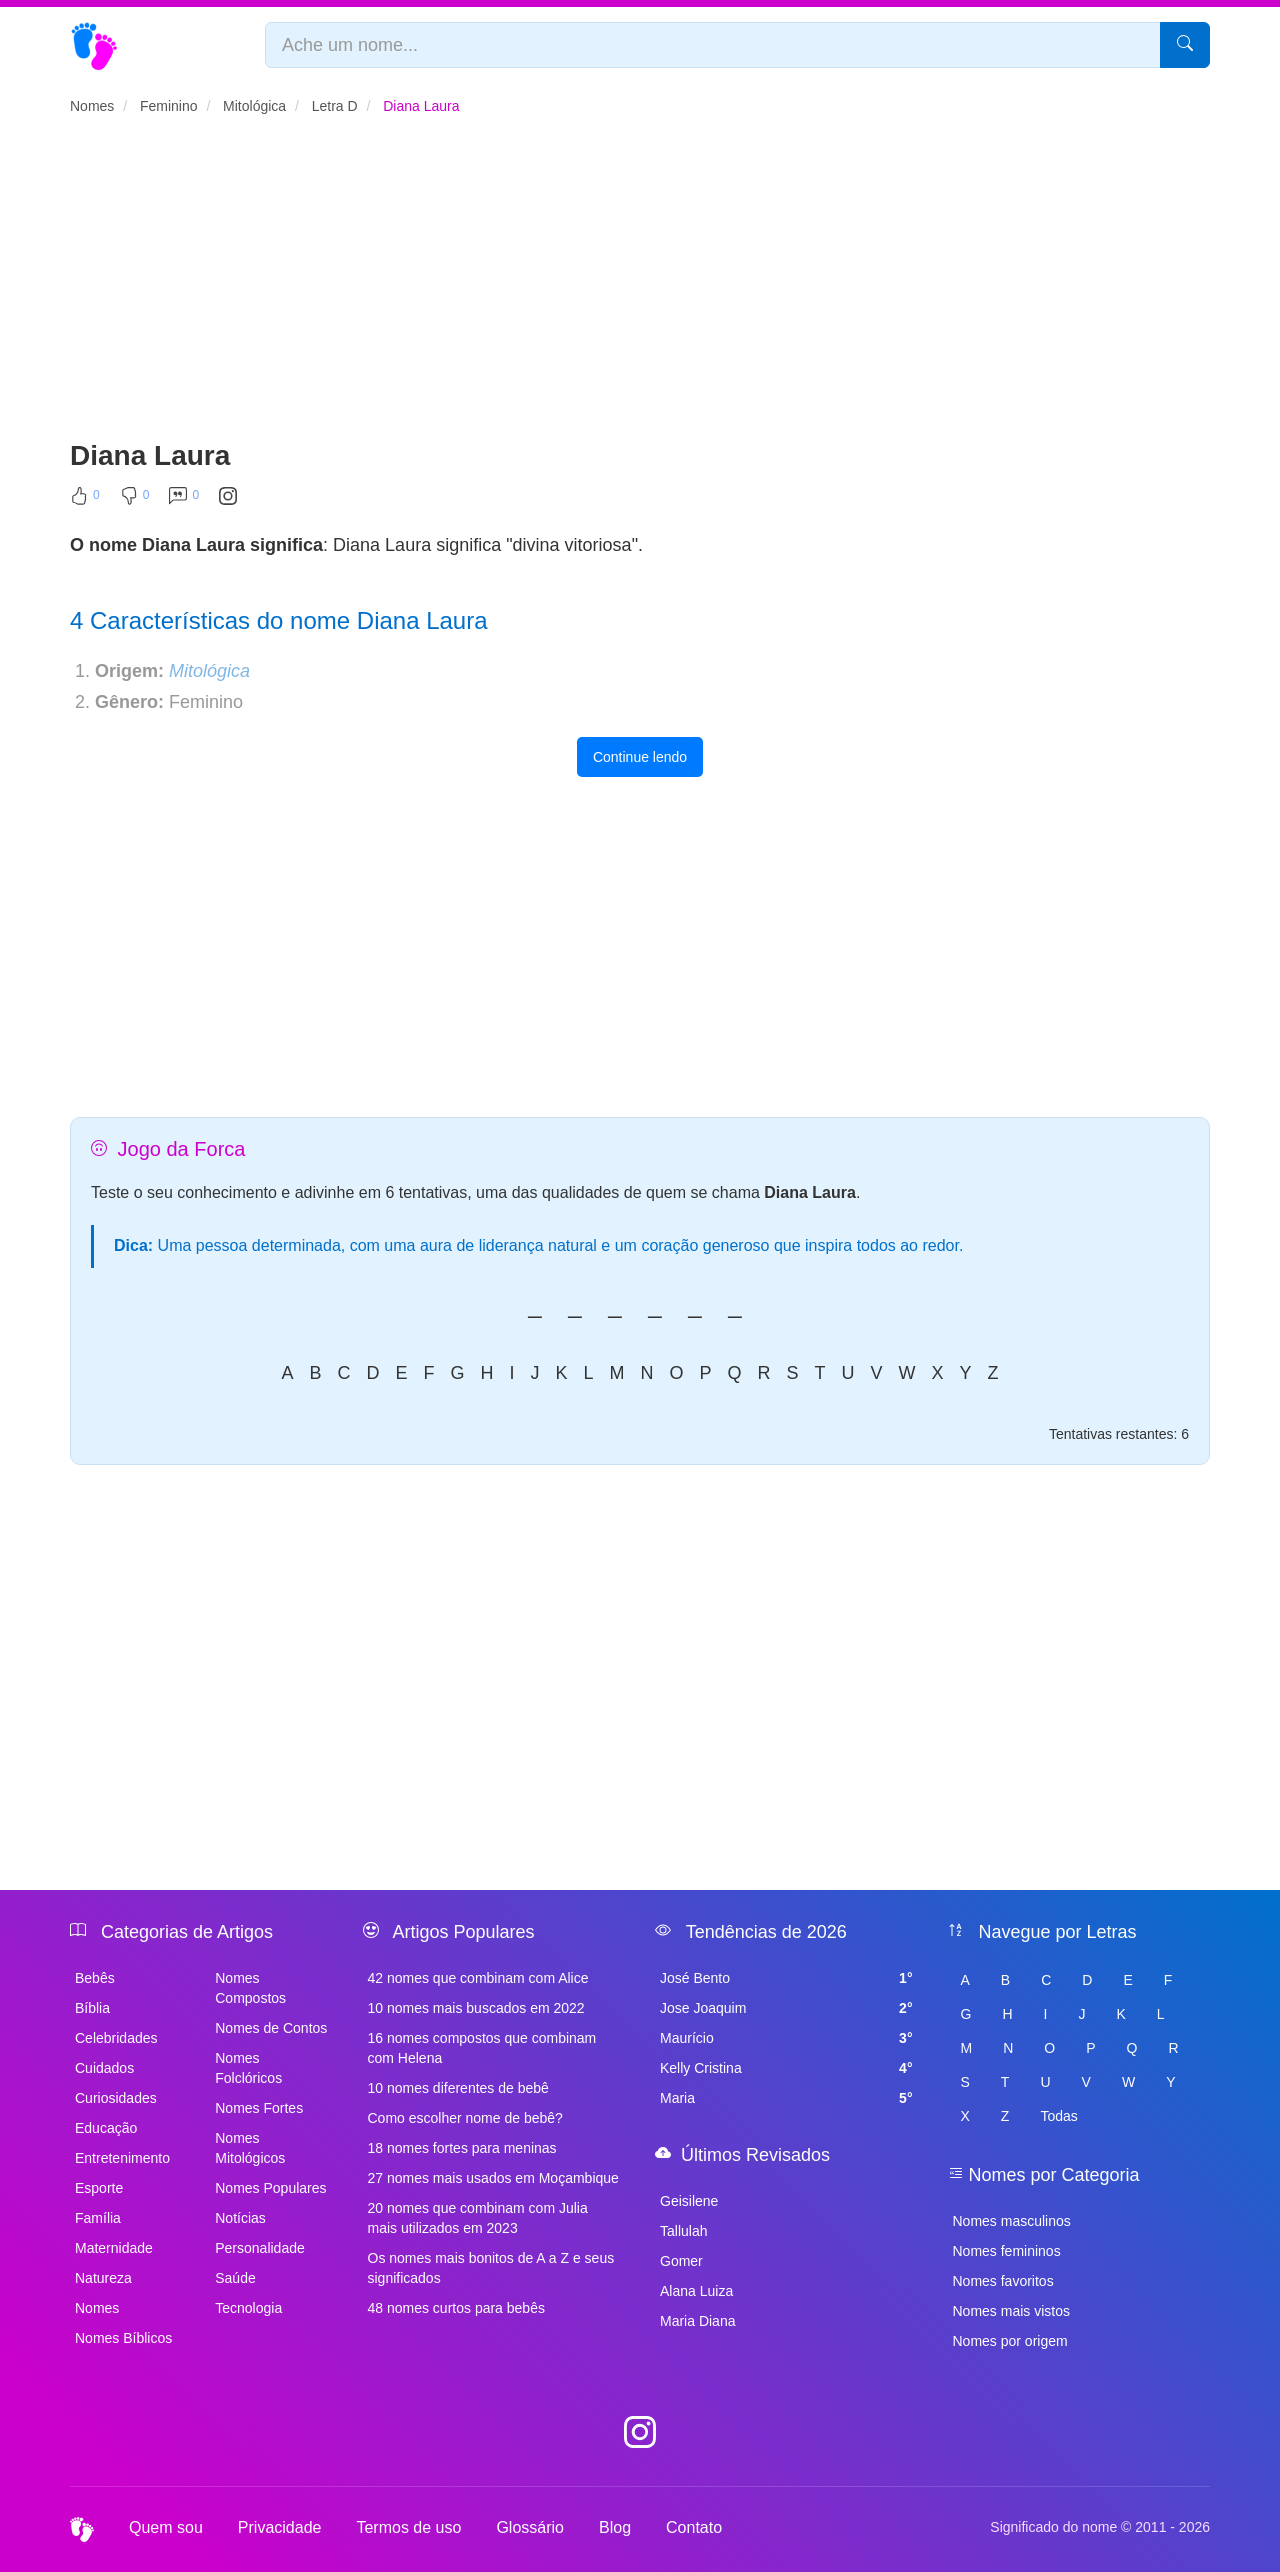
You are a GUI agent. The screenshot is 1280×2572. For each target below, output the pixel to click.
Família (98, 2218)
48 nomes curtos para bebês (456, 2308)
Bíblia (92, 2008)
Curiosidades (116, 2098)
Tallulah (683, 2231)
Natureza (103, 2278)
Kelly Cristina (786, 2068)
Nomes (97, 2308)
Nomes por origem (1010, 2341)
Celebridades (116, 2038)
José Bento (786, 1978)
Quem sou (166, 2527)
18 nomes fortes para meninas (462, 2148)
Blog (615, 2527)
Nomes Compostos (250, 1988)
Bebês (95, 1978)
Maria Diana (697, 2321)
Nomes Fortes (259, 2108)
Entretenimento (122, 2158)
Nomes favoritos (1003, 2281)
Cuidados (104, 2068)
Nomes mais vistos (1011, 2311)
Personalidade (260, 2248)
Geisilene (689, 2201)
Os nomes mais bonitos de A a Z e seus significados (491, 2268)
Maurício (786, 2038)
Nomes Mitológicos (250, 2148)
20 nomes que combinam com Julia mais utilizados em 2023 (478, 2218)
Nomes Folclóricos (248, 2068)
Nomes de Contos (271, 2028)
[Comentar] (184, 500)
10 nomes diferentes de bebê (458, 2088)
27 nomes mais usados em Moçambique (493, 2178)
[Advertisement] (640, 286)
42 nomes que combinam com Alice (478, 1978)
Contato (694, 2527)
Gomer (681, 2261)
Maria (786, 2098)
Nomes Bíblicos (123, 2338)
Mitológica (209, 671)
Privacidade (280, 2527)
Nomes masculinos (1012, 2221)
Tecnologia (248, 2308)
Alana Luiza (696, 2291)
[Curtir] (85, 500)
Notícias (240, 2218)
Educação (106, 2128)
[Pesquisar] (1185, 45)
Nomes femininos (1007, 2251)
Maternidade (114, 2248)
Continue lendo (640, 757)
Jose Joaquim (786, 2008)
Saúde (235, 2278)
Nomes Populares (270, 2188)
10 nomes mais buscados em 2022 (476, 2008)
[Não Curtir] (135, 500)
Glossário (530, 2527)
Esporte (99, 2188)
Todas (1058, 2116)
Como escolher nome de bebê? (465, 2118)
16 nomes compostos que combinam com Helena (482, 2048)
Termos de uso (408, 2527)
